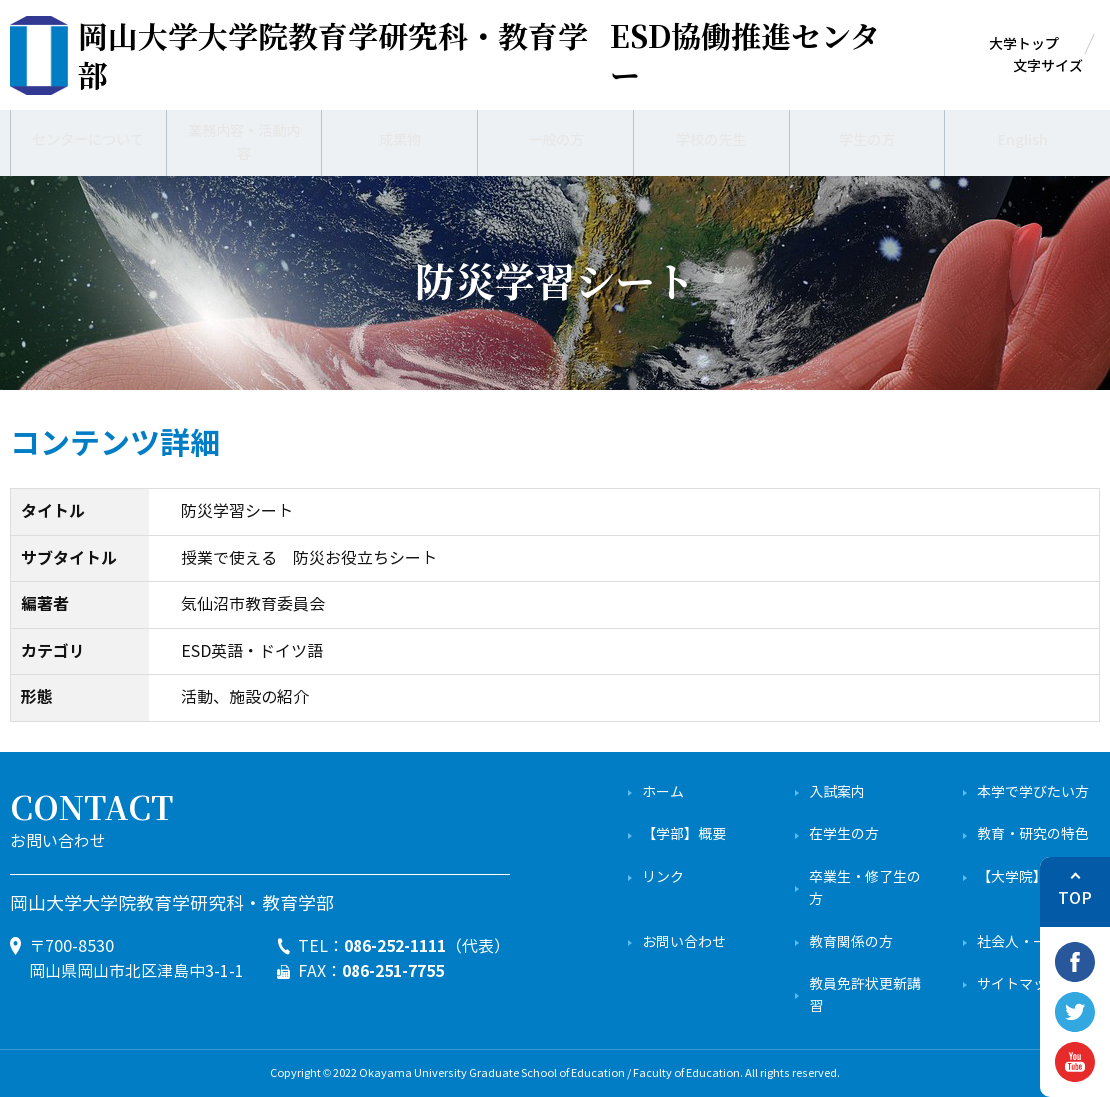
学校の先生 (711, 140)
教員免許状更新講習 (865, 995)
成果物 (400, 140)
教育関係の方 (851, 942)
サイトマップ (1019, 984)
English (1022, 140)
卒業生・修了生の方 (865, 888)
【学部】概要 (684, 834)
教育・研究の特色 (1033, 834)
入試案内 (837, 792)
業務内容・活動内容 (244, 139)
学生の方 (867, 140)
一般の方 (556, 140)
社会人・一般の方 (1033, 942)
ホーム (663, 792)
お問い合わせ (684, 942)
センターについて (88, 140)
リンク (663, 877)
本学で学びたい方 (1033, 792)
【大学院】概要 (1026, 877)
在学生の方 (844, 834)
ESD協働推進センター (479, 55)
